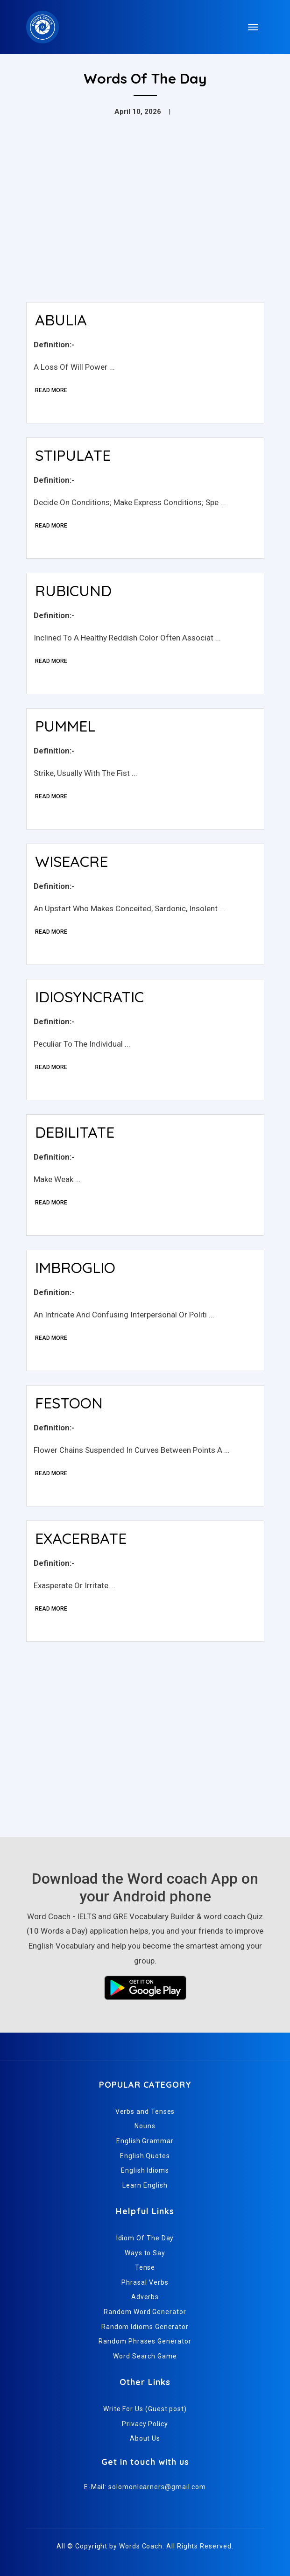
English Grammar (145, 2141)
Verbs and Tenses (145, 2111)
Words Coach (141, 2546)
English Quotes (145, 2156)
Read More (51, 390)
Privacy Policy (145, 2424)
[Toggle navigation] (253, 27)
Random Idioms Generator (145, 2326)
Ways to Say (145, 2253)
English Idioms (145, 2170)
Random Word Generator (145, 2312)
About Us (145, 2438)
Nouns (145, 2126)
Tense (145, 2267)
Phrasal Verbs (144, 2282)
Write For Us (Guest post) (145, 2409)
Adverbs (145, 2297)
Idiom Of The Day (145, 2238)
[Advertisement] (145, 225)
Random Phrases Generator (145, 2341)
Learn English (144, 2185)
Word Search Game (145, 2356)
